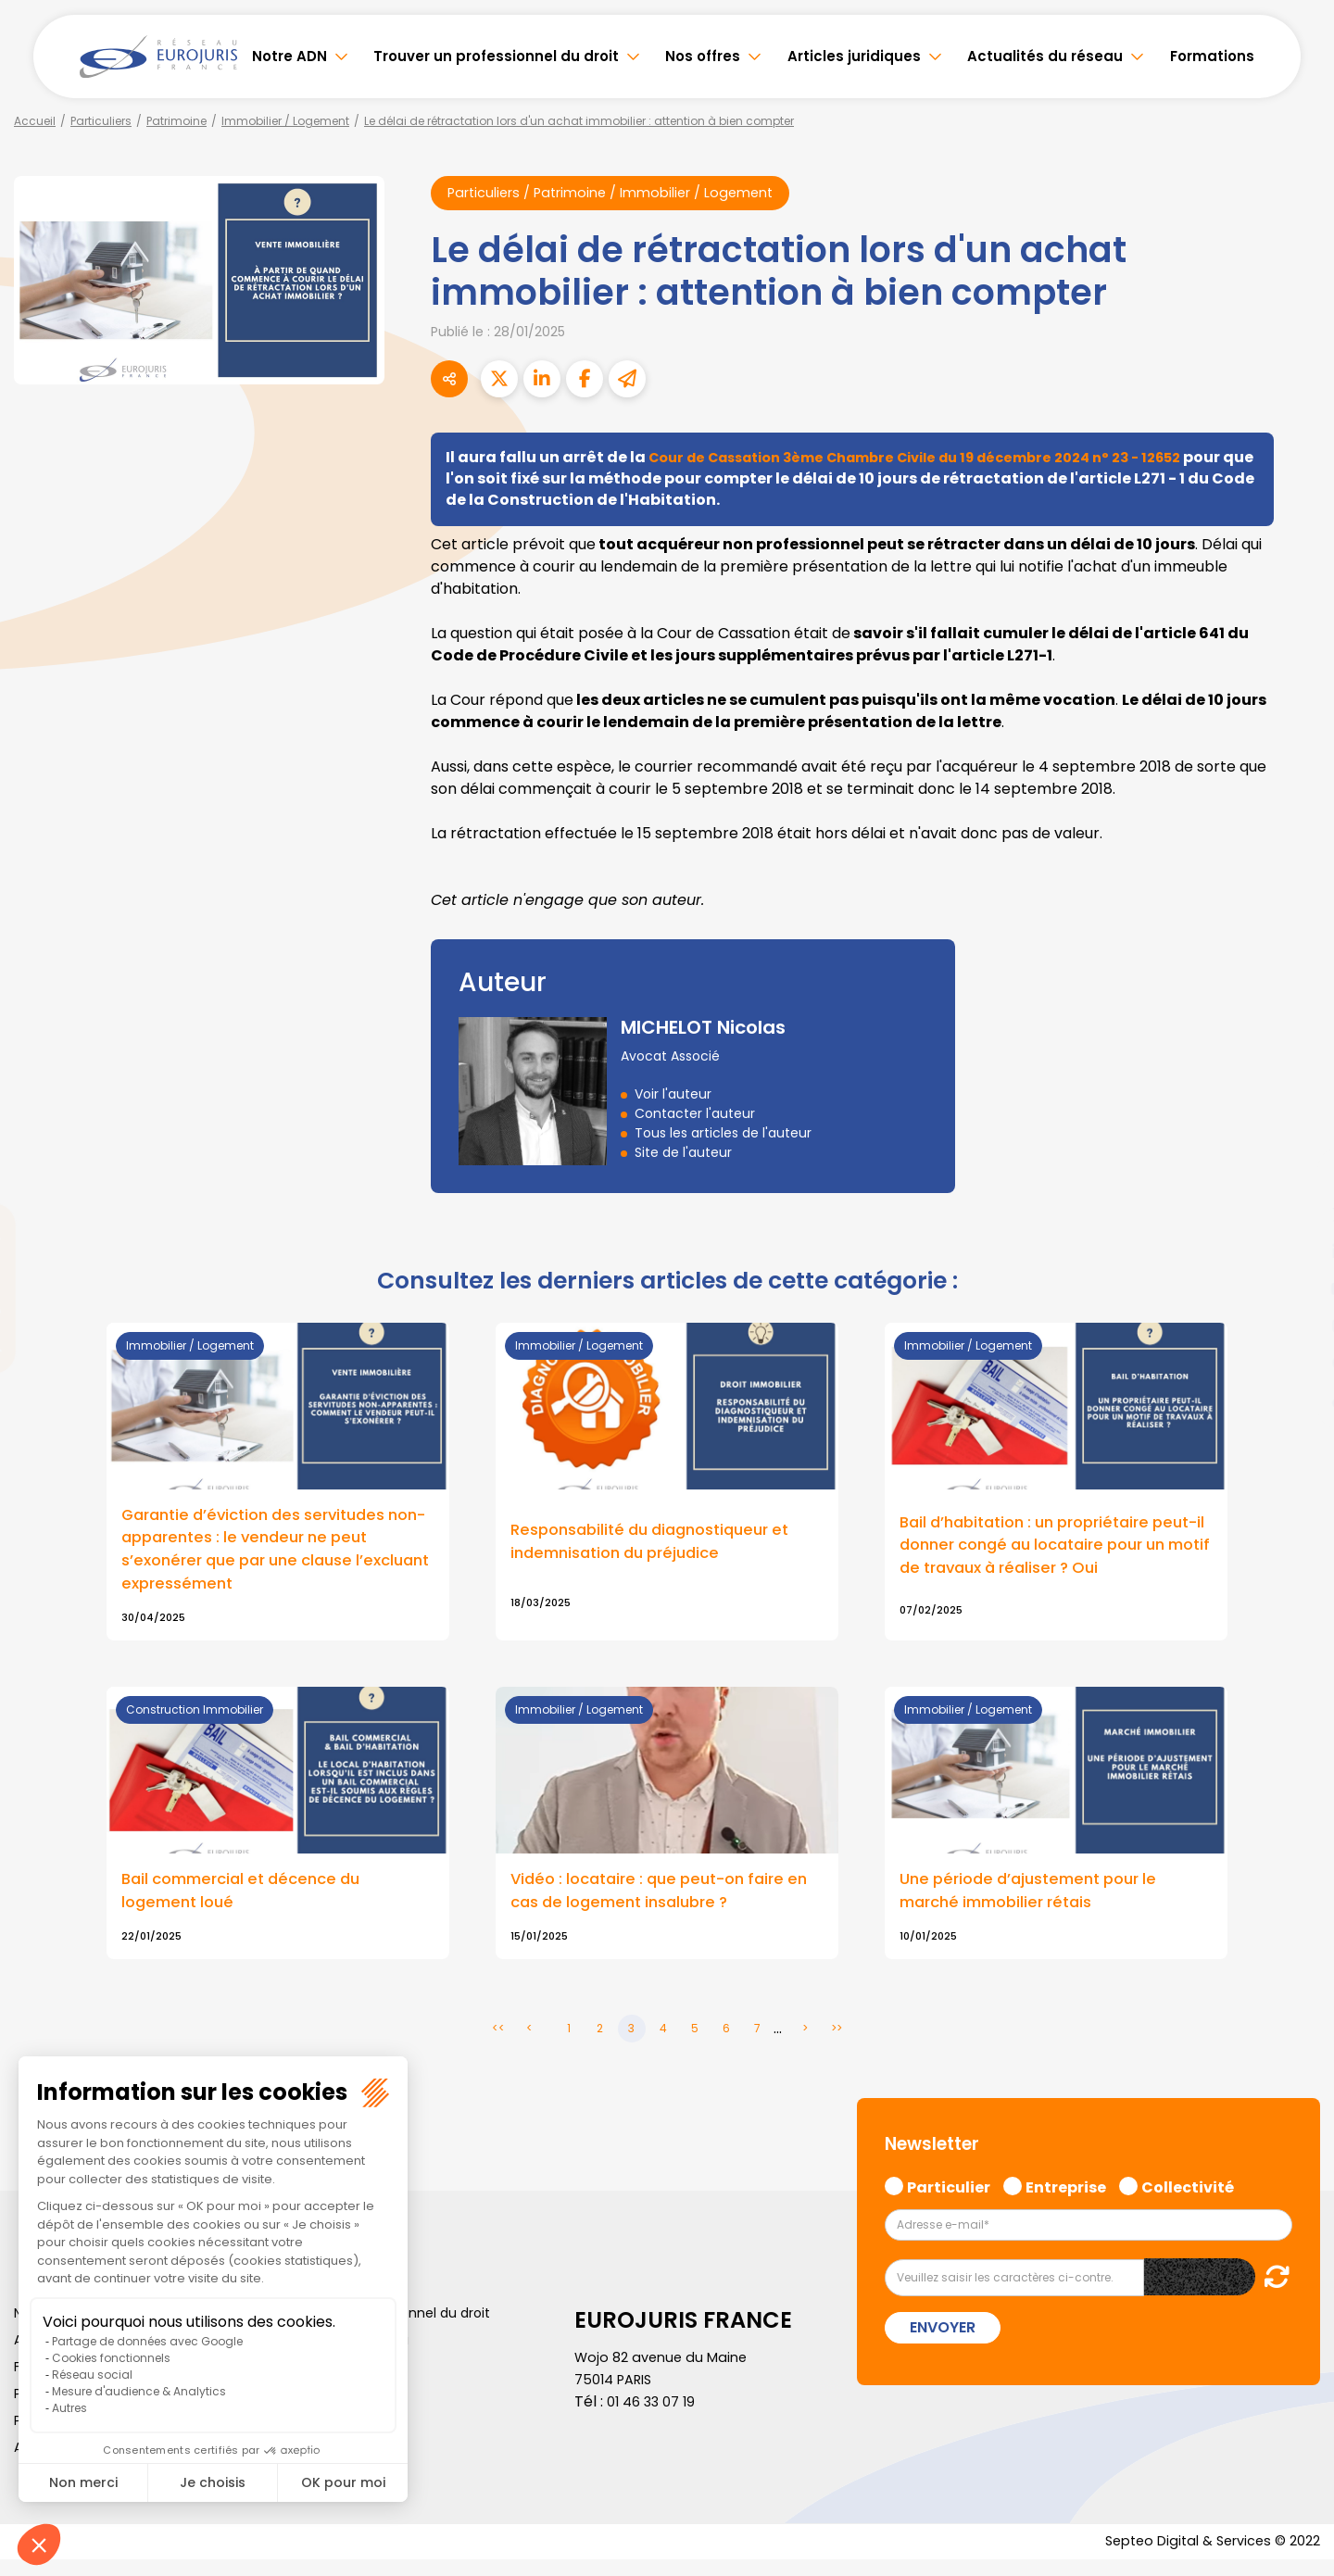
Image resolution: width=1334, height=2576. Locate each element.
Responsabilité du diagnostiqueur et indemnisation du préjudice (661, 1548)
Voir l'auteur (673, 1096)
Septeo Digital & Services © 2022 (1202, 2557)
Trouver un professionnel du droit (496, 56)
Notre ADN (289, 56)
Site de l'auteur (683, 1154)
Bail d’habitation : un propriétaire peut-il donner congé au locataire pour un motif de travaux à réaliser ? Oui (1051, 1556)
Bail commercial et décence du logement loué (250, 1903)
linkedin (1297, 1251)
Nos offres (702, 56)
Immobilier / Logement (285, 121)
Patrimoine (176, 121)
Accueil (35, 121)
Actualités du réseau (1045, 56)
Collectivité (1187, 2200)
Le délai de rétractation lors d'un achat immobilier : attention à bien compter (579, 121)
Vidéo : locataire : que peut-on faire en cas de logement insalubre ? (659, 1903)
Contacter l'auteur (695, 1115)
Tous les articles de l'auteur (723, 1134)
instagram (1297, 1325)
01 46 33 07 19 (655, 2416)
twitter (1297, 1214)
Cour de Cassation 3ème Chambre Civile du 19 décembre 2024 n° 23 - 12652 (942, 459)
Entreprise (1066, 2200)
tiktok (1297, 1399)
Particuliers (101, 121)
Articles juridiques (854, 56)
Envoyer (942, 2342)
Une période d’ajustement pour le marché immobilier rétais (1038, 1903)
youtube (1297, 1288)
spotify (1297, 1362)
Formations (1212, 56)
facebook (1297, 1177)
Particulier (948, 2200)
